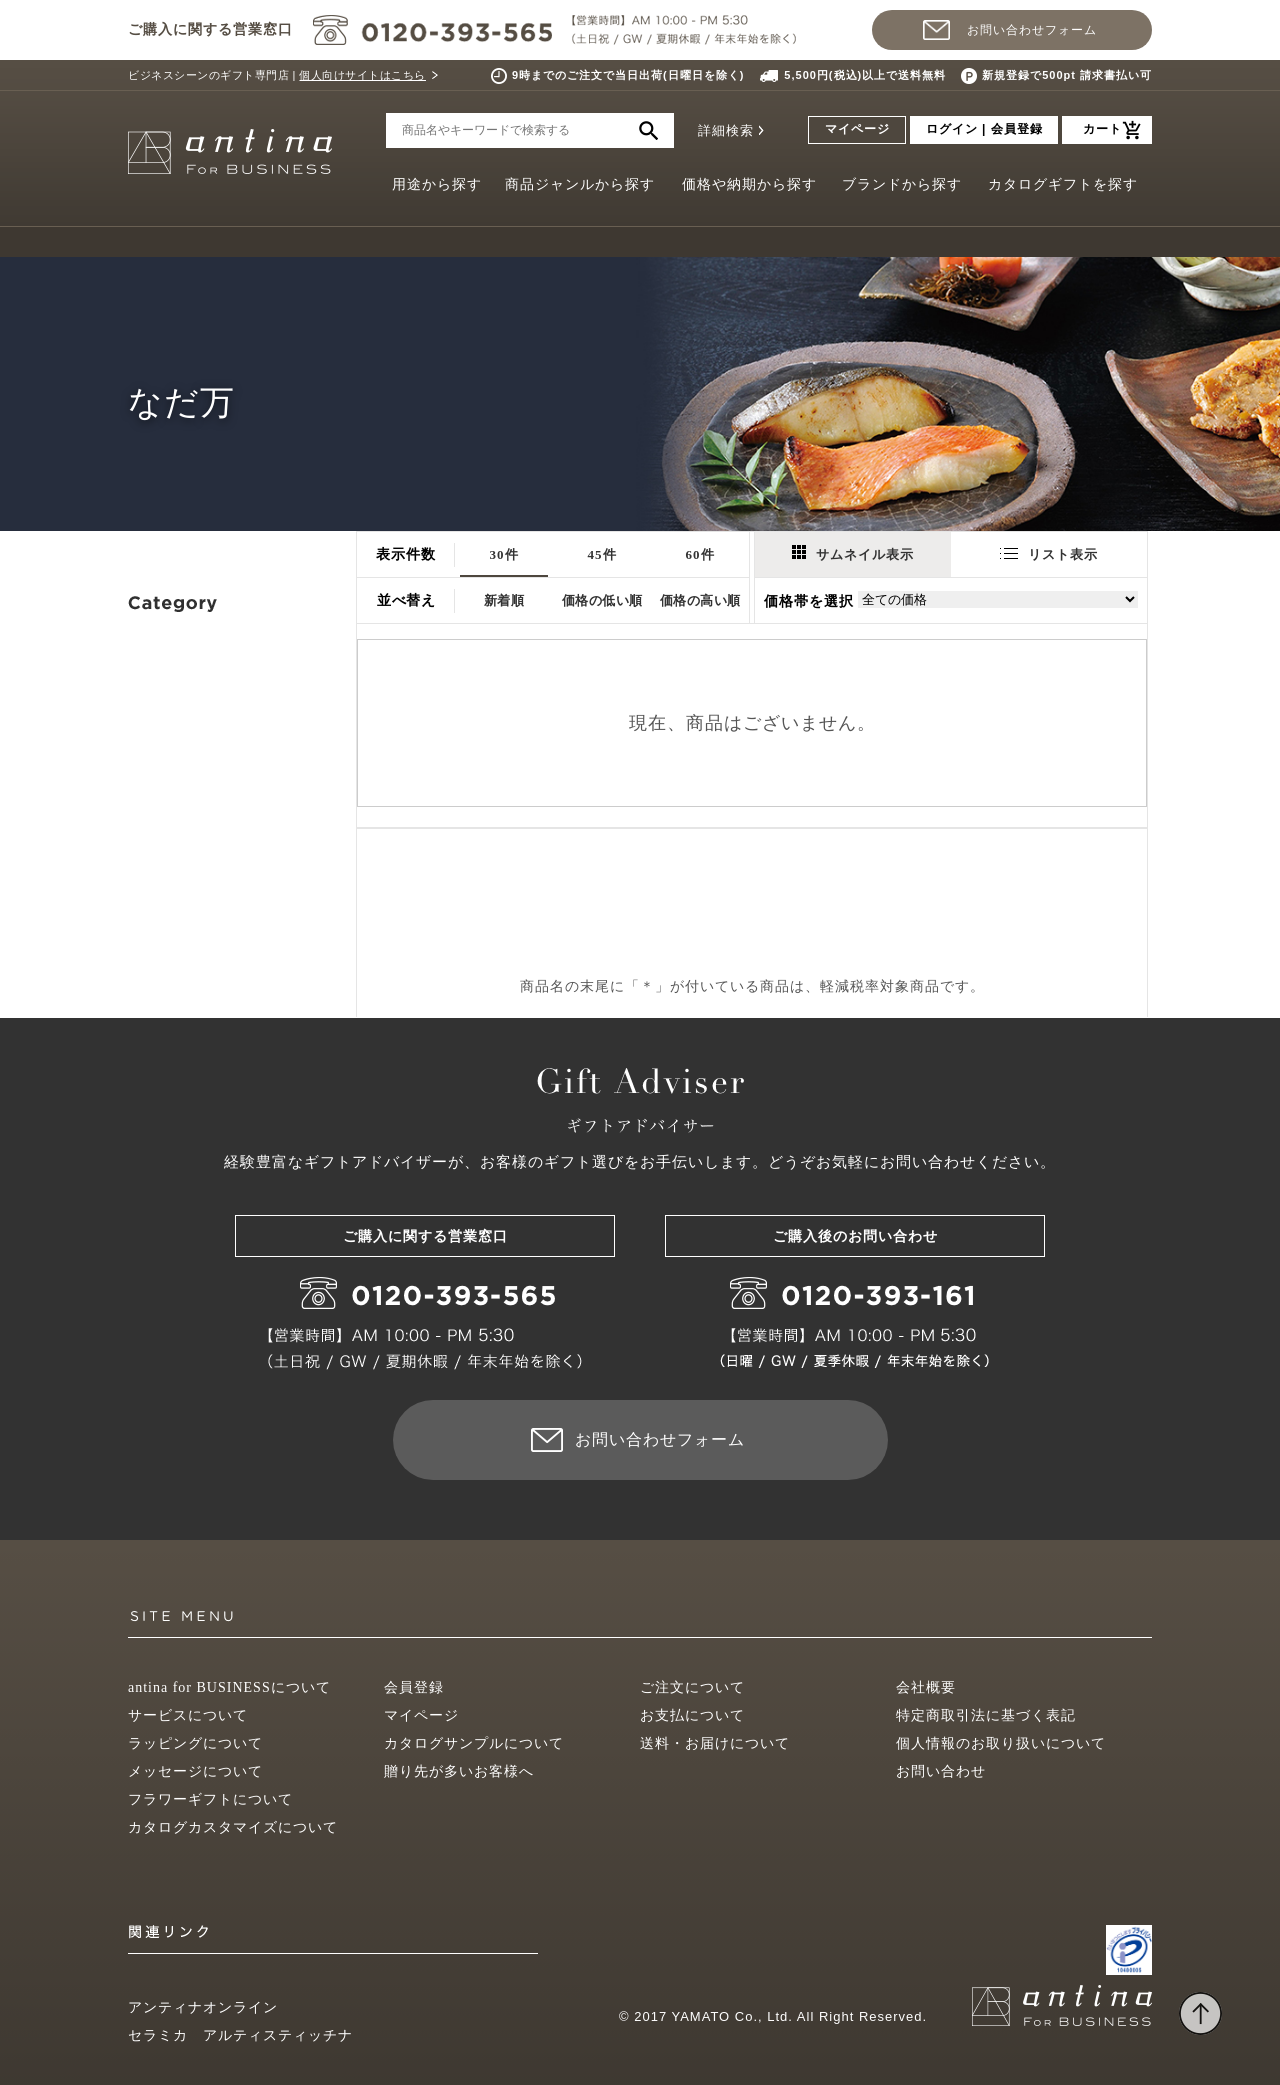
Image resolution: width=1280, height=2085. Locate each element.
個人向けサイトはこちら (362, 75)
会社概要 (926, 1687)
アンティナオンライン (203, 2007)
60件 (700, 554)
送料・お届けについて (715, 1743)
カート (1102, 129)
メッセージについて (195, 1771)
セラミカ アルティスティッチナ (240, 2035)
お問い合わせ (941, 1771)
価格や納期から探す (749, 184)
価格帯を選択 (809, 602)
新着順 (504, 600)
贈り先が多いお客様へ (459, 1771)
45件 (602, 554)
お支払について (692, 1715)
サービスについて (188, 1715)
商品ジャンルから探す (580, 184)
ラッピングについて (195, 1743)
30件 (504, 554)
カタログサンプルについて (474, 1743)
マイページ (857, 129)
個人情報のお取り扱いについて (1001, 1743)
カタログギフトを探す (1063, 184)
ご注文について (692, 1687)
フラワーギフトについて (210, 1799)
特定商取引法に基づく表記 (986, 1715)
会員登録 (414, 1687)
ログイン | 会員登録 (984, 129)
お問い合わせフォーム (1032, 30)
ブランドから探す (902, 184)
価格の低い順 (602, 600)
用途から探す (437, 184)
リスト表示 (1049, 554)
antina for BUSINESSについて (229, 1687)
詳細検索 (726, 130)
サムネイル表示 (853, 553)
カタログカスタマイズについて (233, 1827)
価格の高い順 (700, 600)
